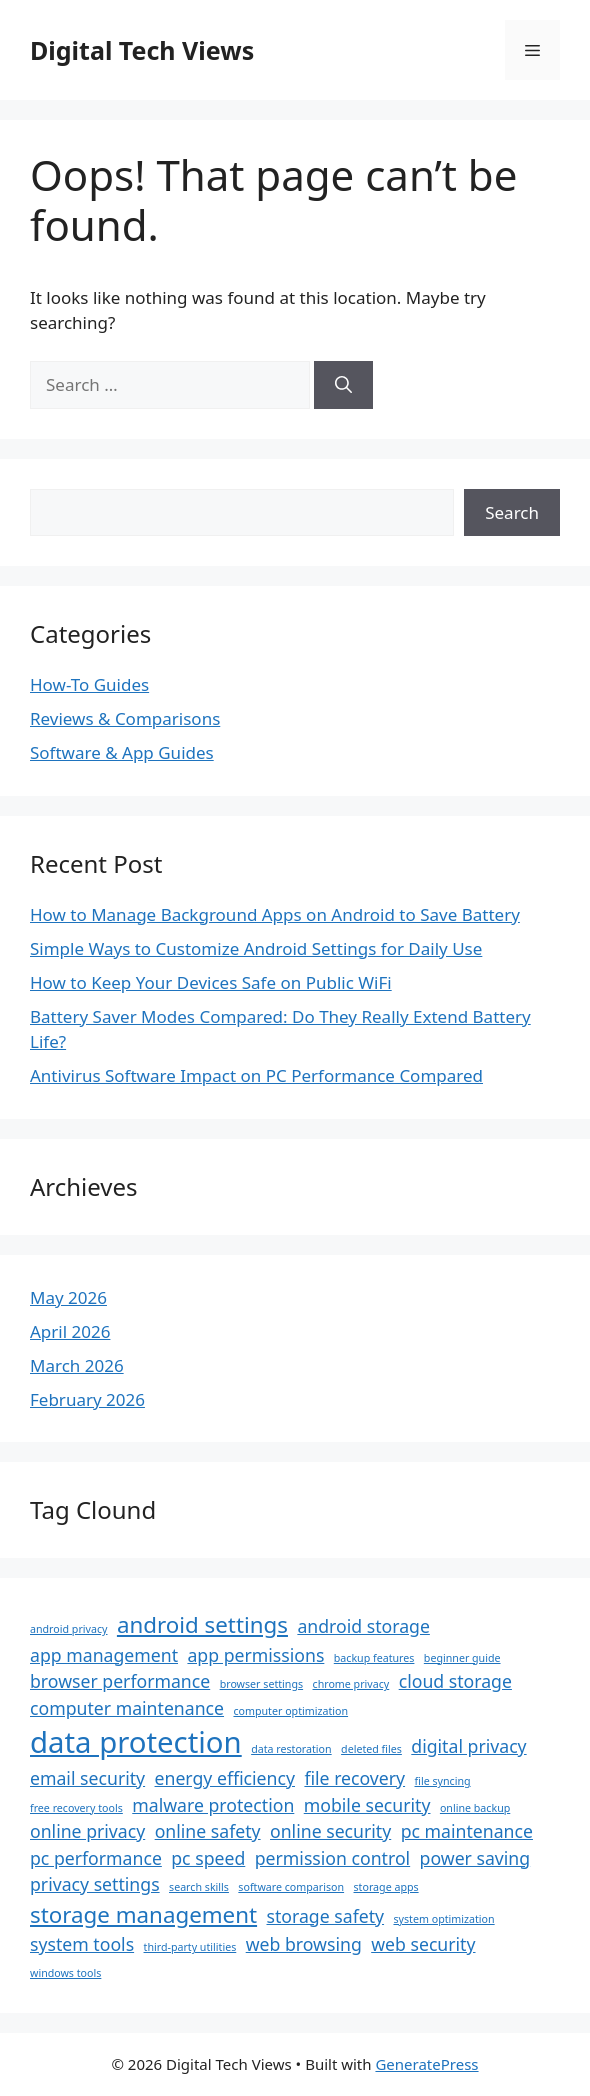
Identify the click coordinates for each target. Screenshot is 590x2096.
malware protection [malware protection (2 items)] (213, 1805)
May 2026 (68, 1297)
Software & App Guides (122, 752)
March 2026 (77, 1365)
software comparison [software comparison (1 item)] (291, 1887)
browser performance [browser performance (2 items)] (120, 1681)
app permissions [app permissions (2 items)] (255, 1655)
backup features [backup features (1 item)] (374, 1658)
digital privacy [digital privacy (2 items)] (468, 1746)
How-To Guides (89, 684)
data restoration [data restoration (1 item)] (291, 1749)
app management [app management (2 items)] (104, 1655)
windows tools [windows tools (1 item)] (65, 1973)
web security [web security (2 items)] (423, 1944)
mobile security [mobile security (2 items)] (367, 1805)
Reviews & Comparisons (125, 718)
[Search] (343, 385)
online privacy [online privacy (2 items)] (87, 1831)
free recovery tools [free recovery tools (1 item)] (76, 1808)
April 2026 (70, 1331)
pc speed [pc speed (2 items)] (208, 1858)
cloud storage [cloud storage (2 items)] (455, 1681)
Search (512, 512)
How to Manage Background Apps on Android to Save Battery (275, 914)
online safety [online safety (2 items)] (208, 1831)
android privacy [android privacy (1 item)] (68, 1629)
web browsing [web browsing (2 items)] (304, 1944)
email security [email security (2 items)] (87, 1778)
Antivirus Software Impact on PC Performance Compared (256, 1075)
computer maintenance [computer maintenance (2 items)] (127, 1708)
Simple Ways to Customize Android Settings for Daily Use (256, 948)
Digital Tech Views (142, 50)
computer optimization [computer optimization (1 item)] (290, 1711)
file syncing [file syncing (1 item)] (443, 1781)
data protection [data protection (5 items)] (136, 1742)
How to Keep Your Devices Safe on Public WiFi (211, 982)
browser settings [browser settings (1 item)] (261, 1684)
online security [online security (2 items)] (330, 1831)
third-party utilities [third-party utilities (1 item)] (190, 1947)
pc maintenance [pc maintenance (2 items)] (467, 1831)
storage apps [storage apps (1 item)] (386, 1887)
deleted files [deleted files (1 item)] (371, 1749)
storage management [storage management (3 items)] (143, 1914)
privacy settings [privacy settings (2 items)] (95, 1884)
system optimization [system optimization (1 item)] (443, 1919)
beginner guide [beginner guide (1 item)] (462, 1658)
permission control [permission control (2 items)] (332, 1858)
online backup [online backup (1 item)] (475, 1808)
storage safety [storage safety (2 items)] (326, 1916)
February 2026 (87, 1399)
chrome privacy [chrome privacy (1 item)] (351, 1684)
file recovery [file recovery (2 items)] (354, 1778)
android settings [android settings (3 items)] (202, 1624)
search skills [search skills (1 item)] (199, 1887)
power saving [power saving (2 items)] (475, 1858)
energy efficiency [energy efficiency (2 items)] (225, 1778)
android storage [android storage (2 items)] (363, 1626)
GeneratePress (426, 2064)
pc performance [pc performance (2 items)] (96, 1858)
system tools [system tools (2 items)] (82, 1944)
